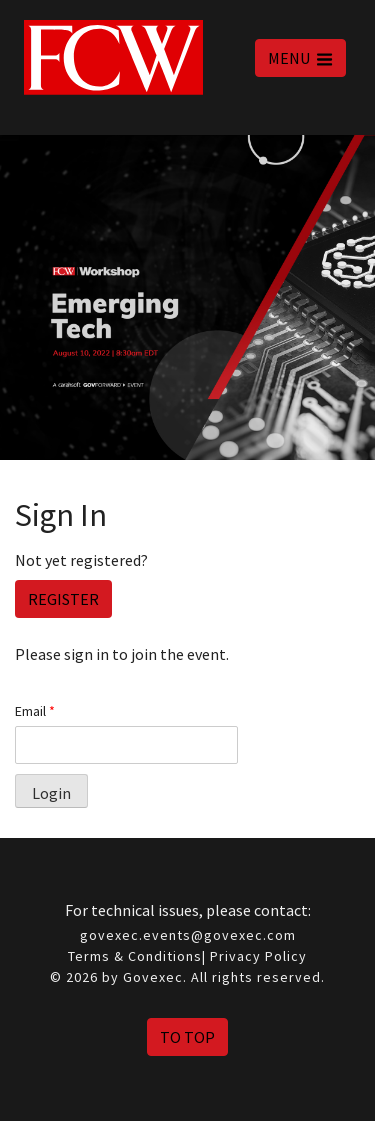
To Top (187, 1037)
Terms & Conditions (135, 956)
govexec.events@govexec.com (188, 935)
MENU (300, 58)
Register (63, 599)
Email (35, 711)
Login (51, 793)
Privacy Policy (258, 956)
